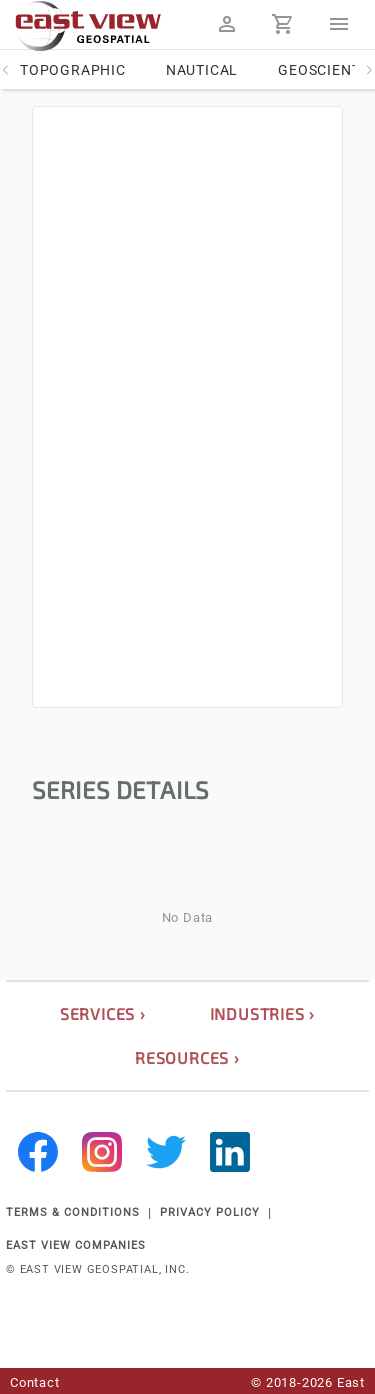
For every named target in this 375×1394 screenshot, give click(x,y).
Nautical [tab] (202, 70)
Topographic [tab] (73, 70)
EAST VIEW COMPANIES (76, 1245)
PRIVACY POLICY (210, 1212)
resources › (187, 1057)
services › (103, 1013)
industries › (263, 1013)
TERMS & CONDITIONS (73, 1212)
